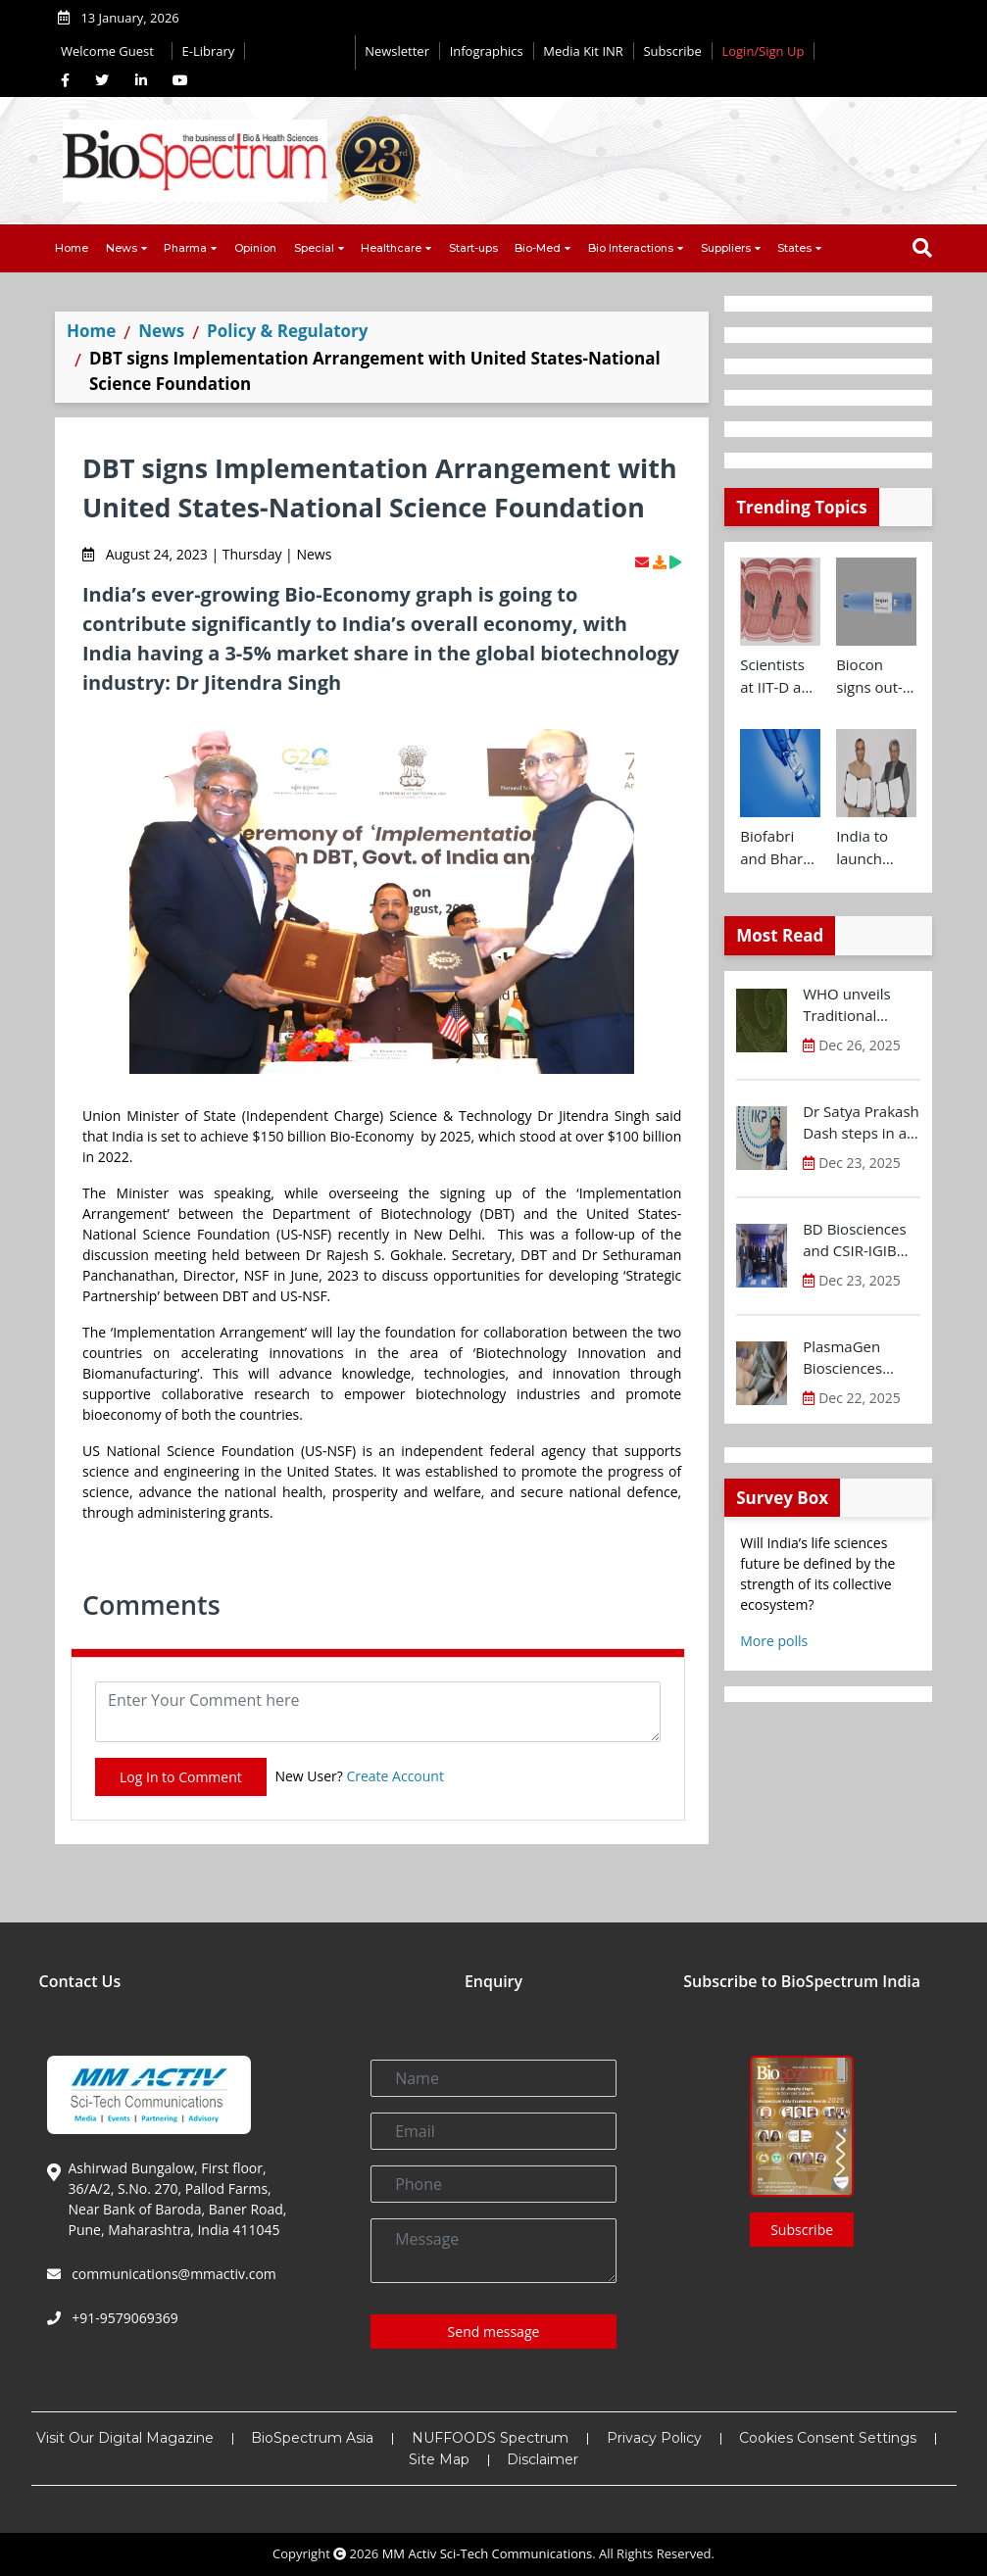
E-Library (208, 51)
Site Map (439, 2459)
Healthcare (391, 248)
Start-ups (473, 248)
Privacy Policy (654, 2438)
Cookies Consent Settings (827, 2438)
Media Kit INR (583, 51)
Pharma (185, 248)
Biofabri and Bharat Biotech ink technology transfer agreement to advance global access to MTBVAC (778, 847)
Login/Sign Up (762, 51)
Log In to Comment (181, 1777)
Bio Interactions (630, 248)
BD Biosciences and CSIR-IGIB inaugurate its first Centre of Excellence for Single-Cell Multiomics (854, 1240)
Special (314, 248)
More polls (774, 1640)
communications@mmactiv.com (172, 2273)
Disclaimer (542, 2459)
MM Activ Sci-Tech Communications (487, 2553)
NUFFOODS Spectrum (490, 2438)
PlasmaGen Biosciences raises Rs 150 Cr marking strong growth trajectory (857, 1358)
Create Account (395, 1776)
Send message (494, 2331)
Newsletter (397, 51)
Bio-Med (538, 248)
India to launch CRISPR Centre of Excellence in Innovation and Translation (874, 847)
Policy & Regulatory (287, 330)
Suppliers (726, 248)
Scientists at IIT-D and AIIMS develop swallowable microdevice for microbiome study (780, 676)
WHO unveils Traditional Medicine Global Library (858, 1005)
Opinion (255, 248)
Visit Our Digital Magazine (125, 2438)
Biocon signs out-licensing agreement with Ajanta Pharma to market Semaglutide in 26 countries (876, 676)
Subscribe (672, 51)
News (121, 248)
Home (71, 248)
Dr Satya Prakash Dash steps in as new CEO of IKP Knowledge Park (861, 1122)
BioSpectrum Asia (312, 2438)
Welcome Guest (111, 51)
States (794, 248)
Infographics (486, 51)
